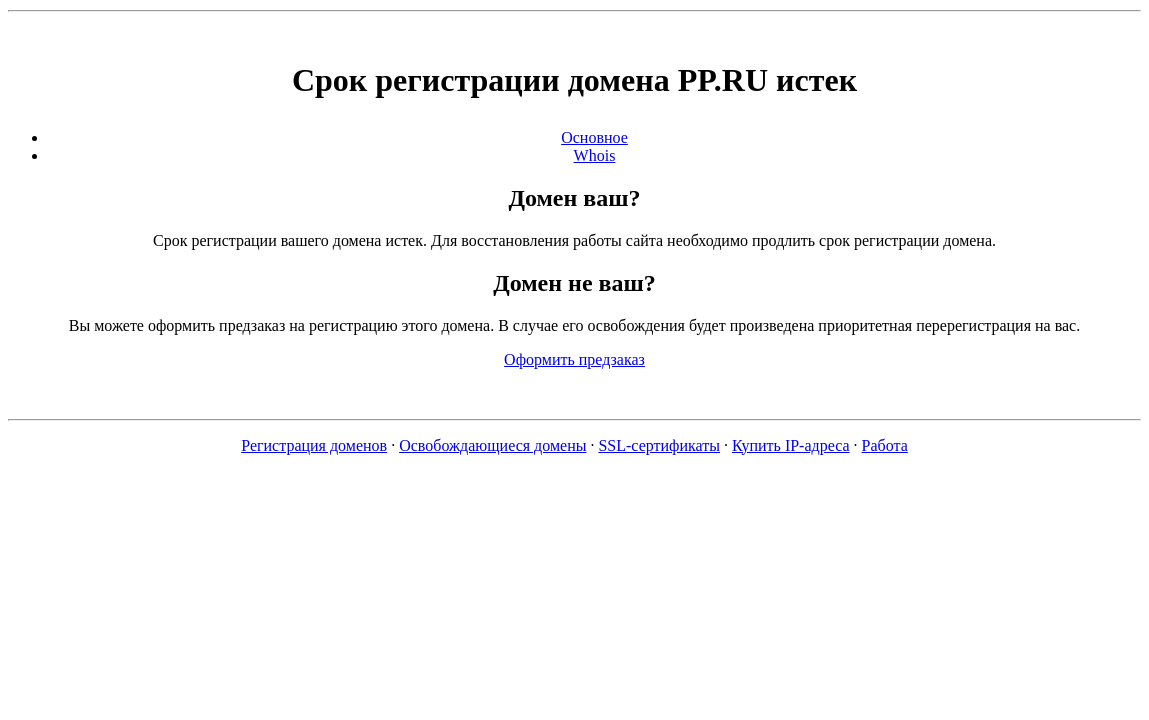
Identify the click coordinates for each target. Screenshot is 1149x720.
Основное (594, 137)
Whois (595, 155)
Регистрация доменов (314, 445)
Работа (885, 445)
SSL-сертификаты (659, 445)
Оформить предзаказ (574, 359)
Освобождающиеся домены (492, 445)
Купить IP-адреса (791, 445)
